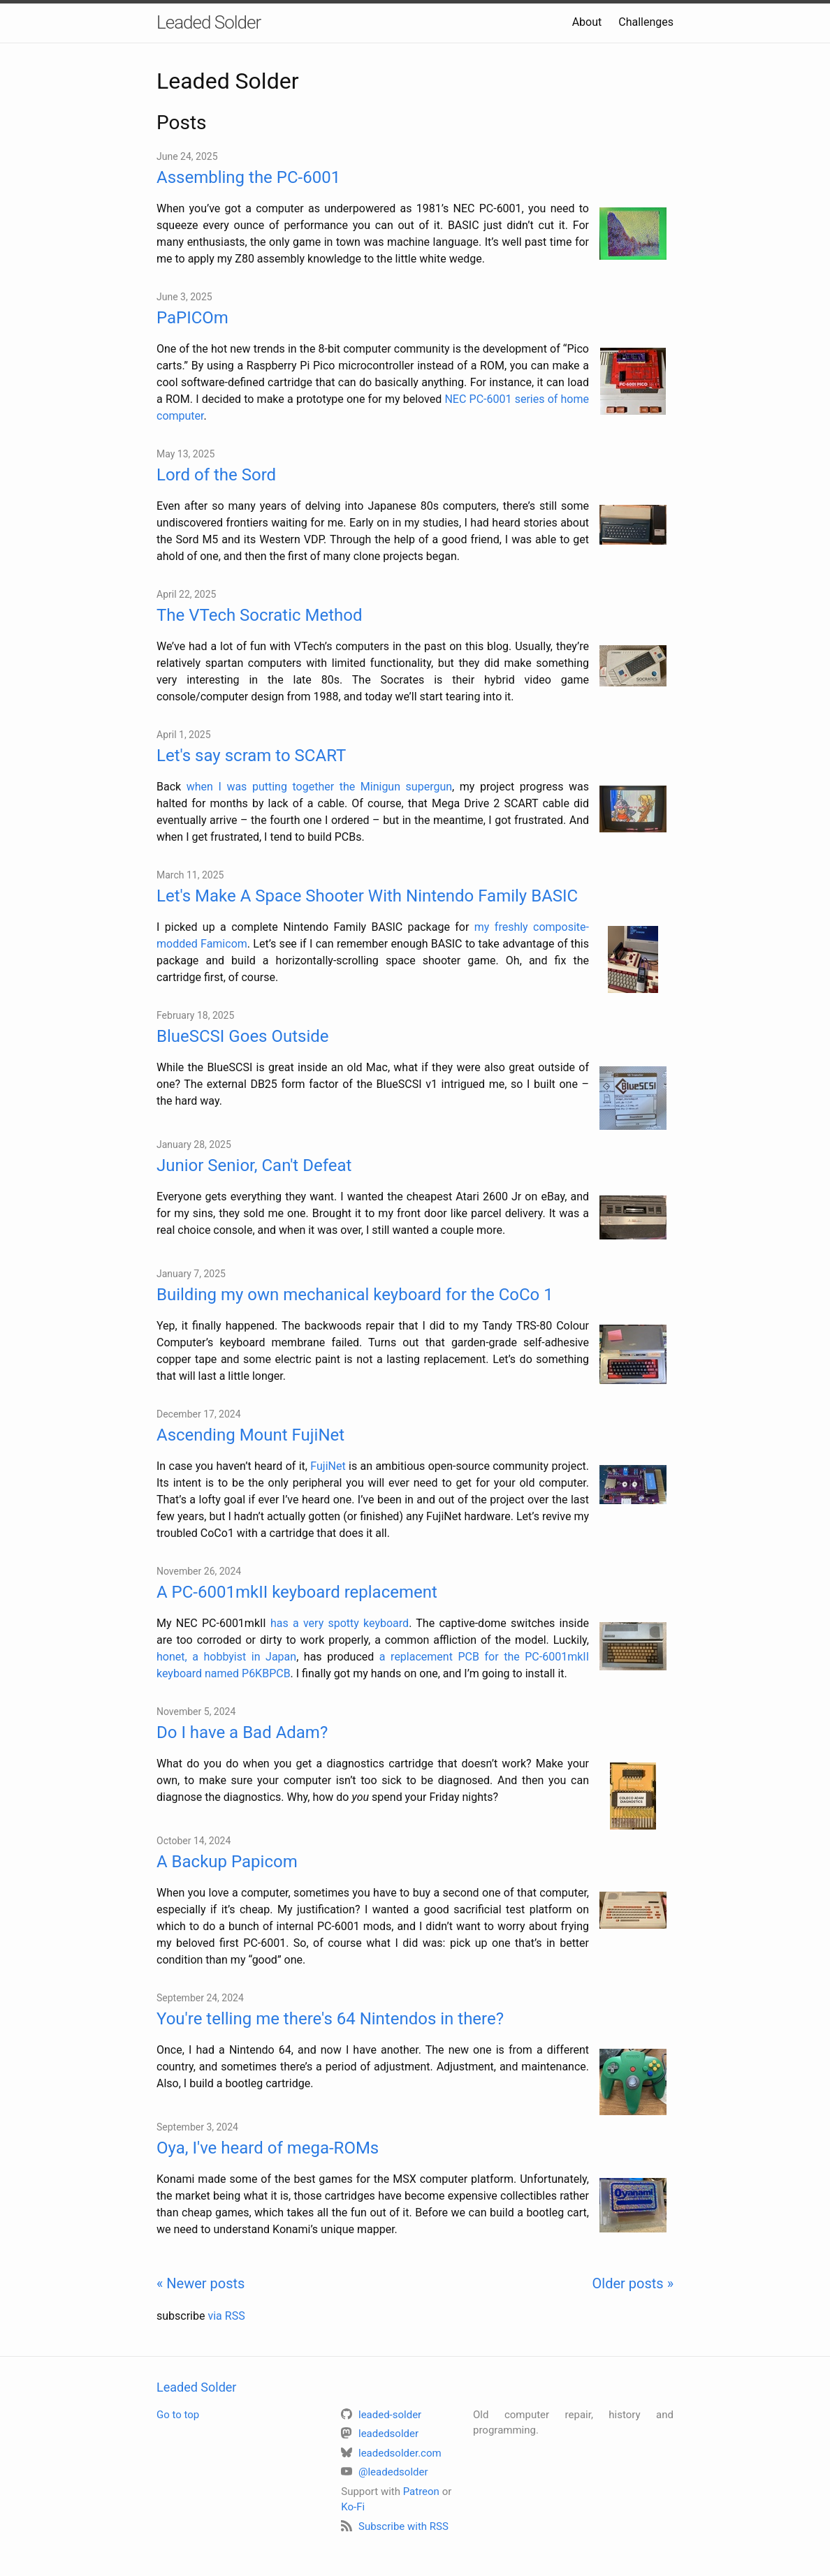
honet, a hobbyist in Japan (226, 1656)
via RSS (226, 2316)
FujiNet (327, 1466)
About (587, 22)
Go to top (177, 2414)
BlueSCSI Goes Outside (242, 1036)
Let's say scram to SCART (251, 755)
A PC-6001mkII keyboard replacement (296, 1592)
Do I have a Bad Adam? (242, 1732)
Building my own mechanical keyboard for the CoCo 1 (354, 1294)
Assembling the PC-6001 (248, 177)
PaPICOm (192, 317)
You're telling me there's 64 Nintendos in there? (330, 2019)
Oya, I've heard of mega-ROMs (267, 2148)
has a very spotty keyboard (339, 1623)
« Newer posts (200, 2283)
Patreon (421, 2491)
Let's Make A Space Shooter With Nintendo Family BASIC (367, 896)
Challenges (646, 22)
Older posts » (633, 2283)
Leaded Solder (208, 22)
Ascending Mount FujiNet (250, 1435)
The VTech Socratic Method (259, 615)
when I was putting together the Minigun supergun (319, 786)
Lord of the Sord (216, 475)
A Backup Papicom (227, 1861)
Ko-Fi (353, 2507)
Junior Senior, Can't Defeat (253, 1165)
